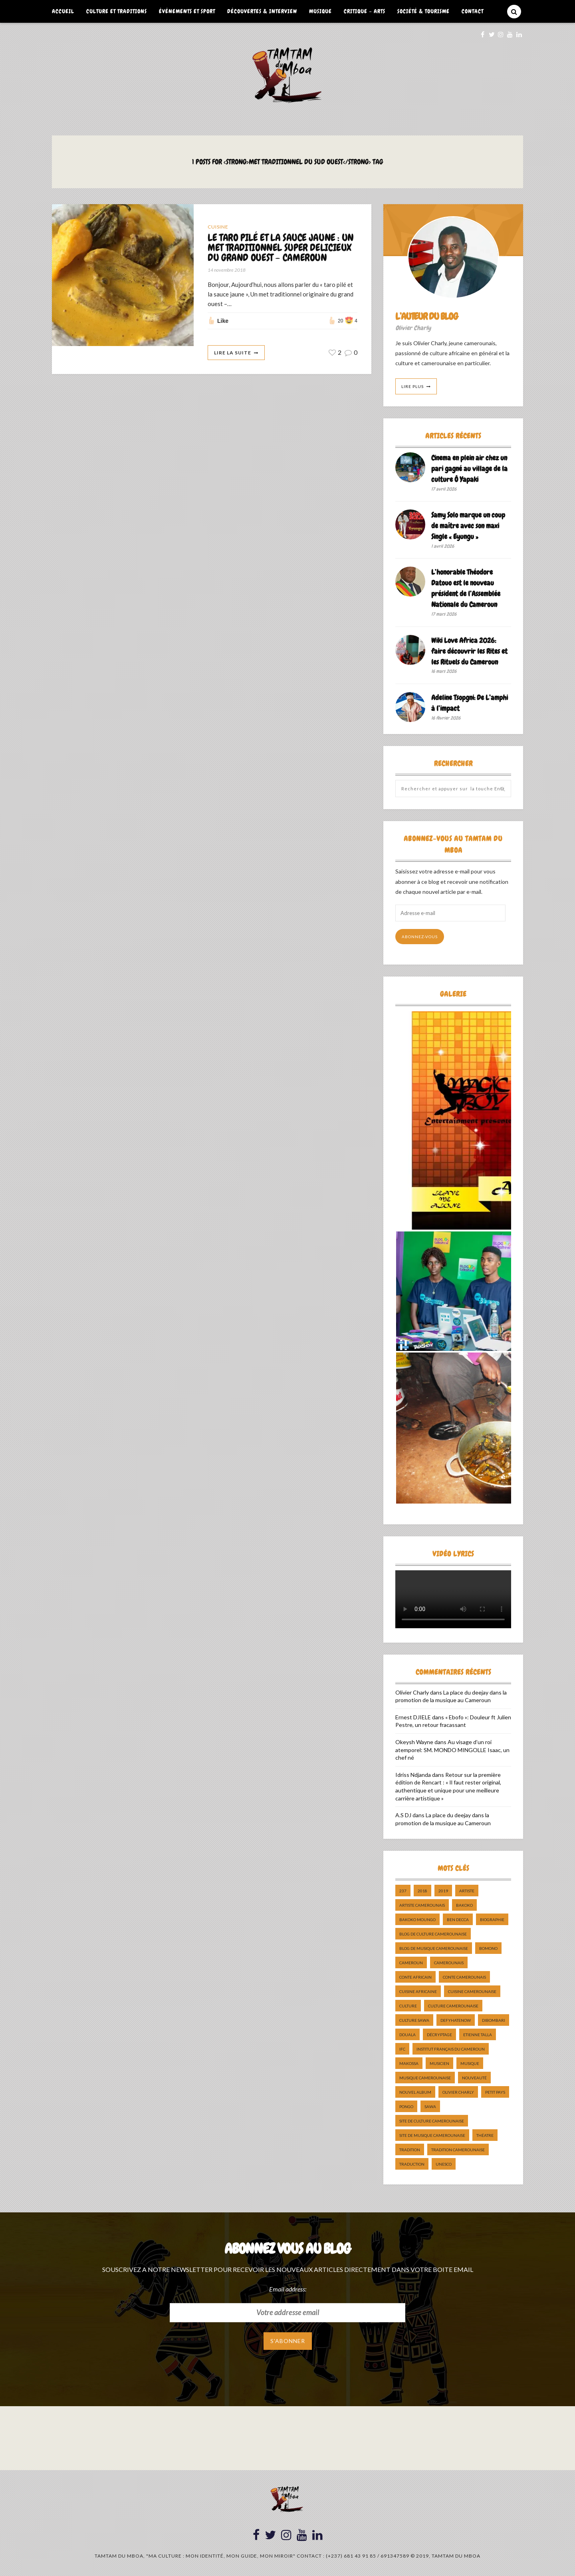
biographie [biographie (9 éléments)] (492, 1919)
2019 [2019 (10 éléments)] (443, 1890)
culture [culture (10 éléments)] (408, 2005)
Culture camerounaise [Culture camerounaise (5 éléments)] (453, 2005)
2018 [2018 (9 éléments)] (422, 1890)
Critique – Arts (364, 11)
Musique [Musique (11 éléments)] (469, 2063)
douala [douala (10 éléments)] (407, 2034)
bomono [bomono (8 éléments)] (488, 1948)
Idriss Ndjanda (413, 1774)
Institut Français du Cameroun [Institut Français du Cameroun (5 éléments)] (450, 2049)
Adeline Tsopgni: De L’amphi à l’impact (469, 703)
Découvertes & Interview (262, 11)
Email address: (287, 2289)
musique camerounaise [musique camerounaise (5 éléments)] (425, 2077)
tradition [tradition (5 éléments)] (409, 2149)
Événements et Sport (187, 11)
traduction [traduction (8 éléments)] (411, 2164)
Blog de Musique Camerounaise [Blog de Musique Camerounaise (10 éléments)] (433, 1948)
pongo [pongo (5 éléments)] (406, 2106)
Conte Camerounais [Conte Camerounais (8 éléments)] (464, 1977)
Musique (320, 11)
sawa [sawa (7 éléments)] (430, 2106)
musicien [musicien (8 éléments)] (439, 2063)
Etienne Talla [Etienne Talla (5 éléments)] (477, 2034)
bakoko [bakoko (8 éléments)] (464, 1905)
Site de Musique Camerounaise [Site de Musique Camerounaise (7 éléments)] (432, 2135)
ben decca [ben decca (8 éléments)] (458, 1919)
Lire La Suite (232, 353)
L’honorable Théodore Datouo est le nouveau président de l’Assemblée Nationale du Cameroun (465, 588)
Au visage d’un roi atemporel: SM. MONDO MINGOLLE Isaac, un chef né (452, 1750)
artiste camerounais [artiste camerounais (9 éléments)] (422, 1905)
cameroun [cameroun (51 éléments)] (411, 1962)
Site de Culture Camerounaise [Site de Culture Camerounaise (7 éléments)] (431, 2120)
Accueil (63, 11)
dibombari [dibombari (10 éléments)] (493, 2020)
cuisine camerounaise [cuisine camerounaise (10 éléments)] (472, 1991)
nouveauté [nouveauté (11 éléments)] (474, 2077)
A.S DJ (403, 1815)
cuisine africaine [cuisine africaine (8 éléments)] (418, 1991)
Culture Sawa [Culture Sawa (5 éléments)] (414, 2020)
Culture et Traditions (116, 11)
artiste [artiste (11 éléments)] (466, 1890)
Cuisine (218, 227)
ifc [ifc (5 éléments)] (402, 2049)
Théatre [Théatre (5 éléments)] (485, 2135)
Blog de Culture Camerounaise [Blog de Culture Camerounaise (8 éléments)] (433, 1934)
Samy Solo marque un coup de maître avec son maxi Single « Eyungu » (468, 525)
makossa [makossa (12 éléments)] (408, 2063)
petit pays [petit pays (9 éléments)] (495, 2092)
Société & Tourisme (423, 11)
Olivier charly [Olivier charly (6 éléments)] (458, 2092)
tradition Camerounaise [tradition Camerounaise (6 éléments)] (458, 2149)
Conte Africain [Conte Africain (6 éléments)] (415, 1977)
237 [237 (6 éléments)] (402, 1890)
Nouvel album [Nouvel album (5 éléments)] (415, 2092)
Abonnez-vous (420, 936)
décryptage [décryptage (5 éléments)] (439, 2034)
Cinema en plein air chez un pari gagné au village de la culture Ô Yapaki (469, 468)
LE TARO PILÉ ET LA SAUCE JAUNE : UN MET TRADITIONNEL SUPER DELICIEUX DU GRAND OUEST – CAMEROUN (281, 248)
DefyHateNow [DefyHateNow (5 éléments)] (455, 2020)
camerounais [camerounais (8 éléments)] (449, 1962)
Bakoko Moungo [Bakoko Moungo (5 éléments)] (417, 1919)
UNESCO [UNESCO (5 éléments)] (444, 2164)
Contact (473, 11)
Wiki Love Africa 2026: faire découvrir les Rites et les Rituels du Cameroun (469, 651)
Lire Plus (412, 386)
